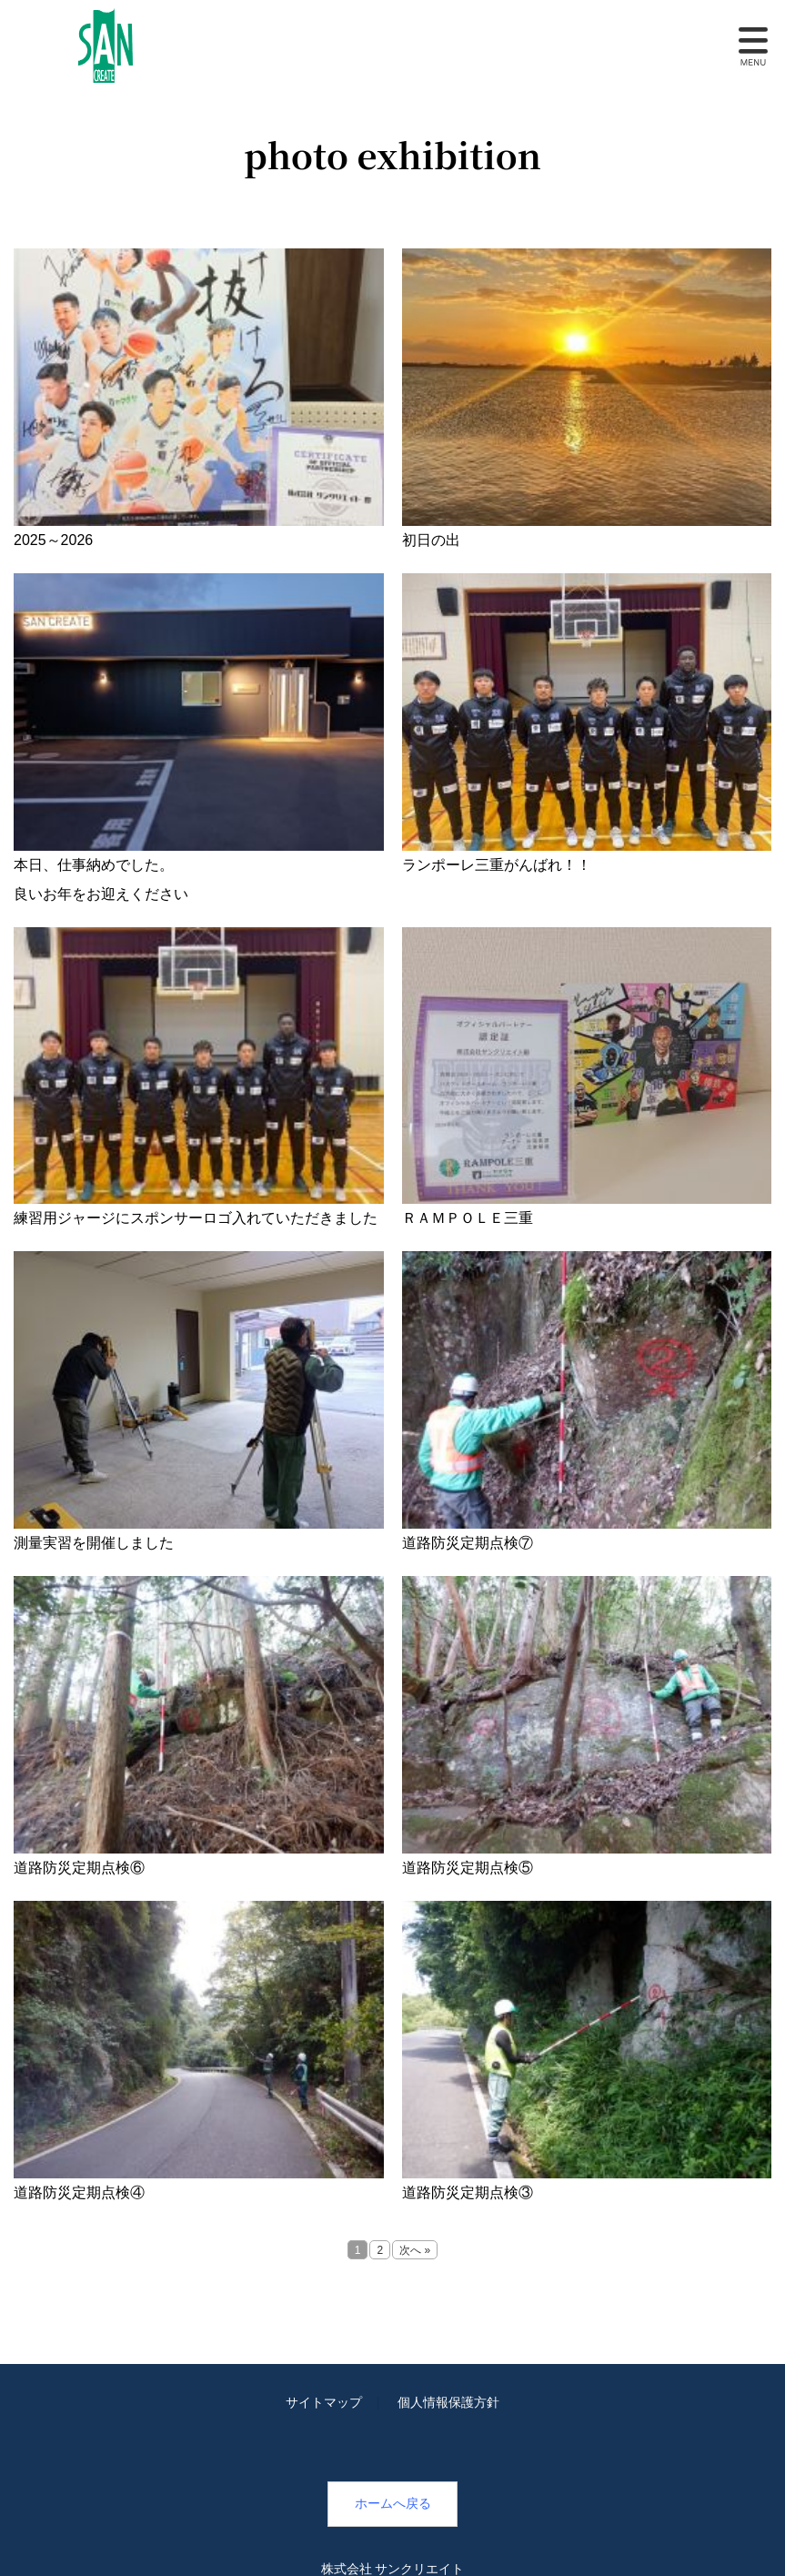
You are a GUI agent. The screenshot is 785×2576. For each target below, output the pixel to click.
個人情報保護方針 (448, 2402)
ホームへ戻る (393, 2503)
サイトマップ (324, 2402)
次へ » (414, 2250)
